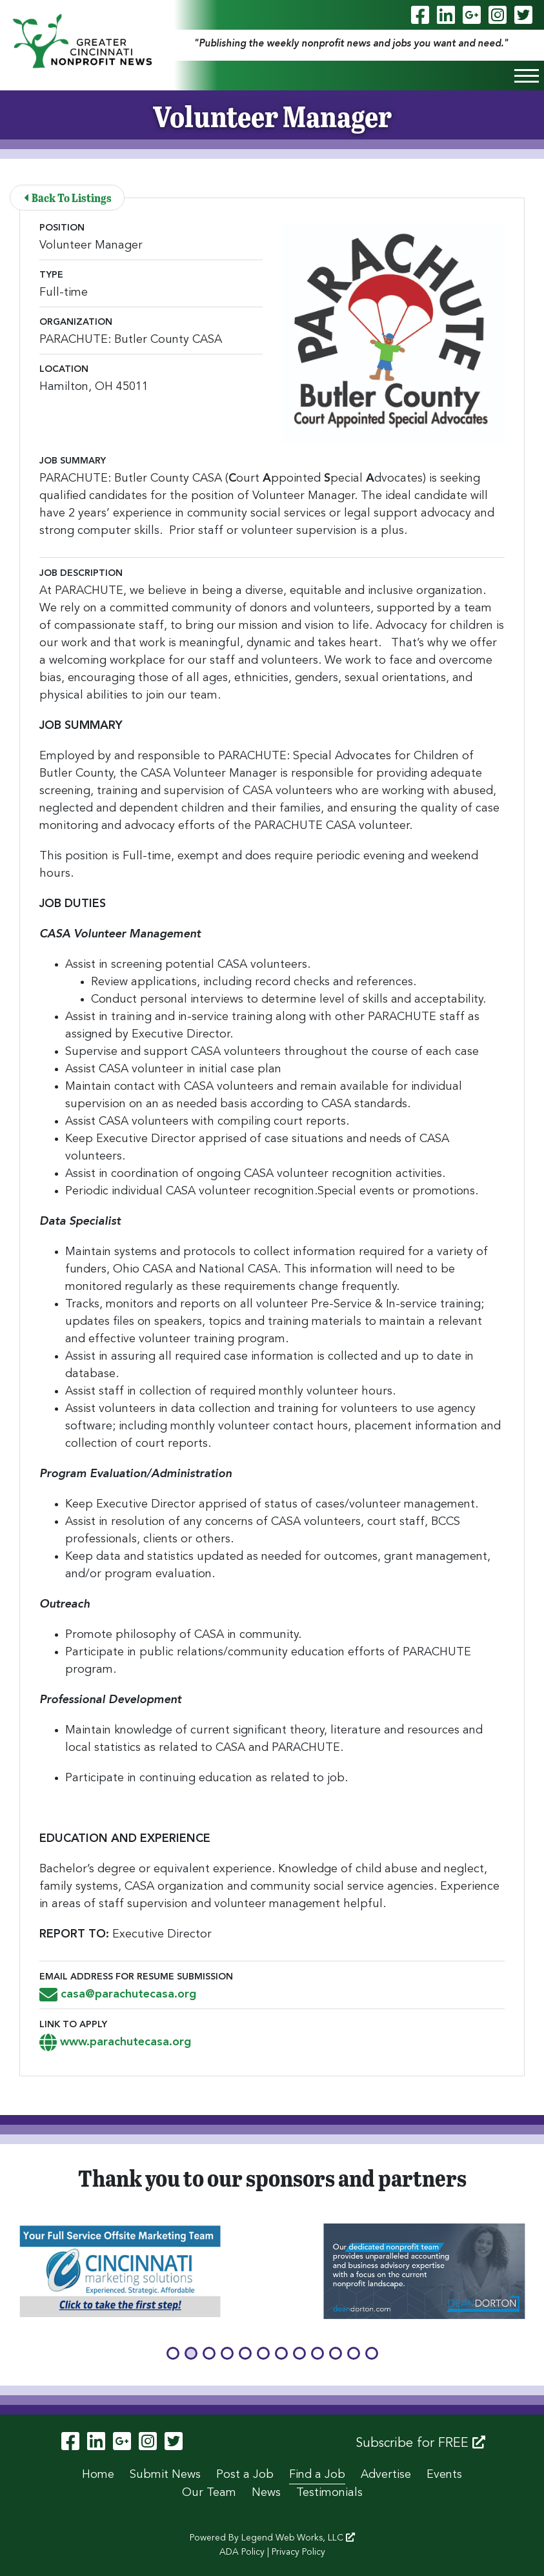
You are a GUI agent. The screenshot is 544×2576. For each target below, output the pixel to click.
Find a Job (317, 2474)
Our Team (209, 2493)
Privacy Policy (298, 2552)
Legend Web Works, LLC (298, 2537)
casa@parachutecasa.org (117, 1994)
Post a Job (245, 2474)
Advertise (386, 2474)
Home (98, 2474)
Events (444, 2474)
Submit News (165, 2474)
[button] (172, 2353)
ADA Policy (242, 2552)
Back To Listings (68, 197)
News (266, 2493)
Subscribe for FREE (420, 2443)
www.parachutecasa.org (115, 2042)
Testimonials (329, 2493)
